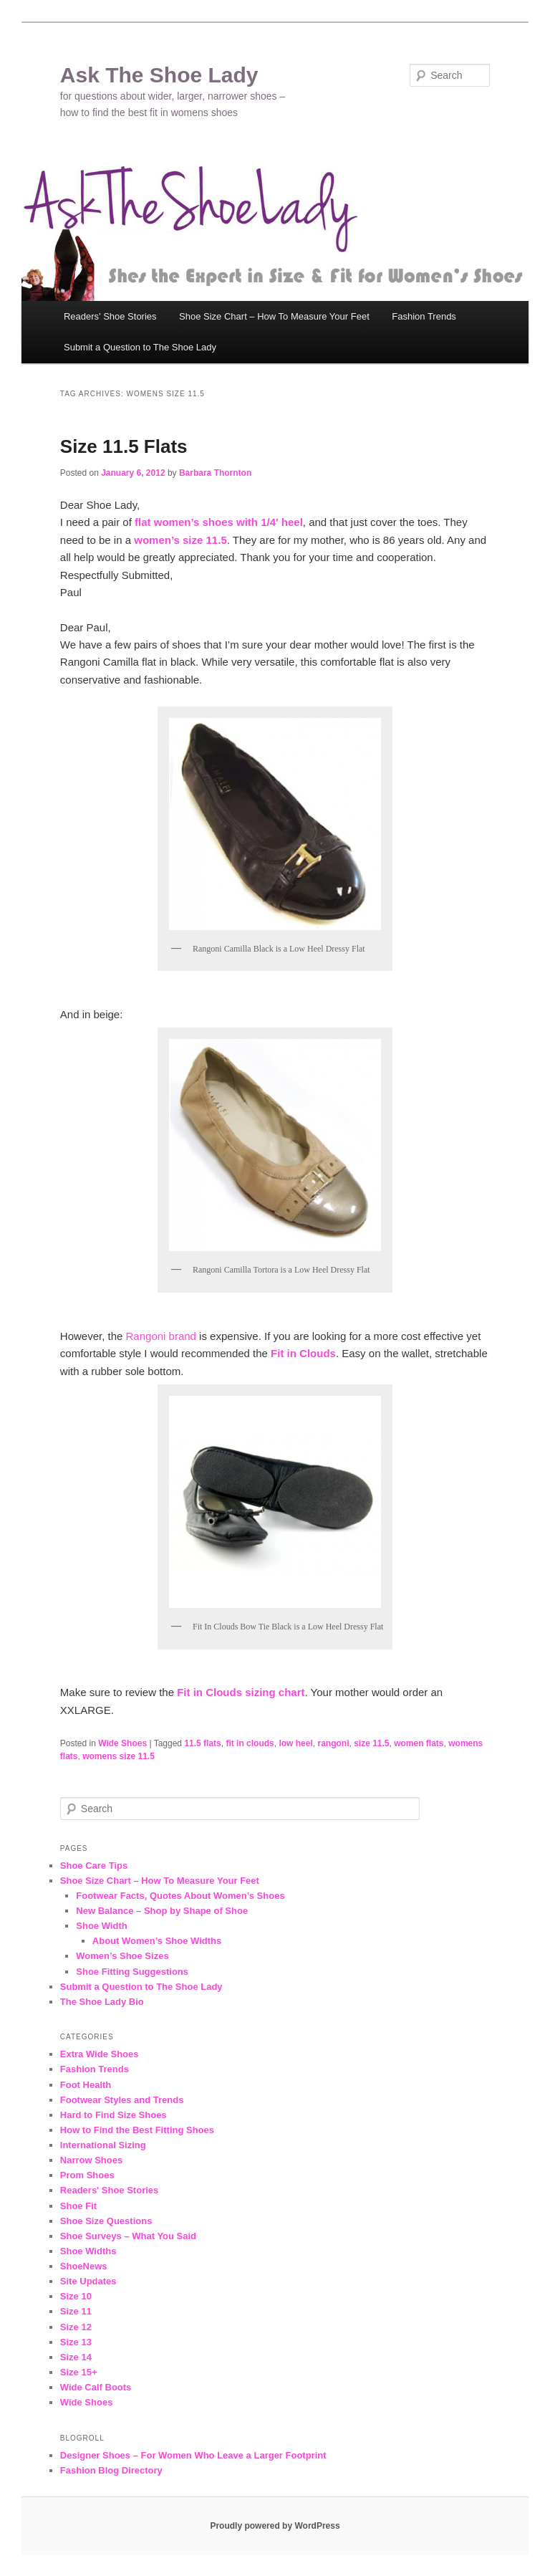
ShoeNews (83, 2266)
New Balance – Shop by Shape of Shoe (162, 1910)
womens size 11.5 (118, 1756)
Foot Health (86, 2084)
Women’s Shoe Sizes (122, 1955)
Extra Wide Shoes (99, 2054)
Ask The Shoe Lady (159, 75)
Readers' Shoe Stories (109, 2190)
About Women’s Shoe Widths (156, 1940)
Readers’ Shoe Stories (110, 316)
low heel (295, 1743)
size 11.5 (371, 1743)
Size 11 (76, 2311)
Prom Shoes (87, 2175)
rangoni (333, 1743)
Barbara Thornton (215, 473)
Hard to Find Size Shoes (113, 2115)
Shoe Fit (78, 2206)
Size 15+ (78, 2372)
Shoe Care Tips (93, 1865)
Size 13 (76, 2342)
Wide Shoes (122, 1743)
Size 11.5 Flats (124, 446)
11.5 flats (202, 1743)
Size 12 (76, 2327)
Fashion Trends (424, 316)
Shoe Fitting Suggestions (132, 1971)
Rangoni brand (161, 1336)
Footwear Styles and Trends (122, 2099)
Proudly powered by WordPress (274, 2526)
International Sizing (103, 2145)
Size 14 (76, 2357)
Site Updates (88, 2281)
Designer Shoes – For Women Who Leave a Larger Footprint (193, 2455)
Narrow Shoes (91, 2160)
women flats (418, 1743)
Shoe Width (101, 1925)
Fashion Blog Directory (111, 2470)
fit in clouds (250, 1743)
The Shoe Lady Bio (102, 2001)
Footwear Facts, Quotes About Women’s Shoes (180, 1895)
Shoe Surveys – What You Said (128, 2236)
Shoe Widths (88, 2251)
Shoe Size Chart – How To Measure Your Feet (274, 316)
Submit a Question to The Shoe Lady (140, 347)
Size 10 (76, 2296)
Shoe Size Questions (106, 2221)
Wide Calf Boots (96, 2387)
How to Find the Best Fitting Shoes (137, 2130)
